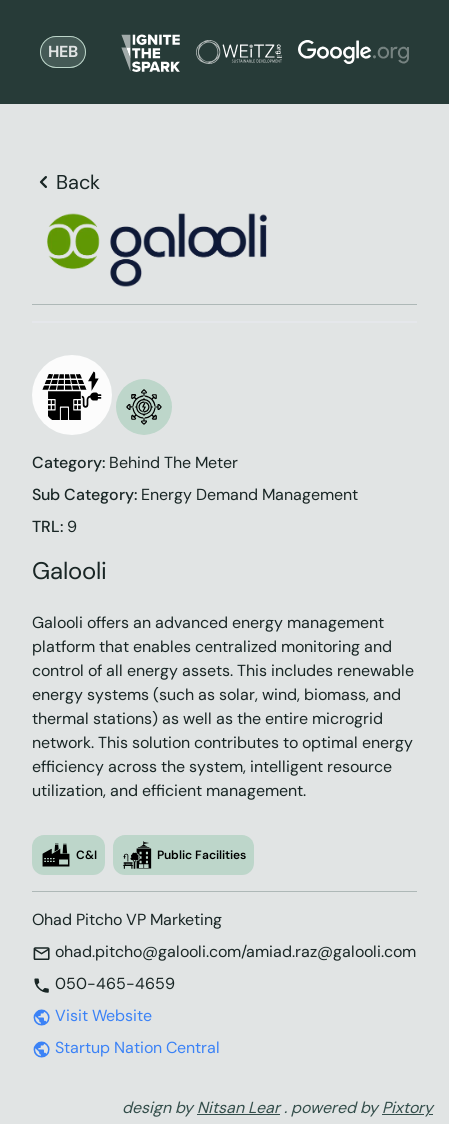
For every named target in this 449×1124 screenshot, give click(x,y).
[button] (72, 395)
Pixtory (407, 1107)
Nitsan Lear (238, 1107)
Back (66, 182)
